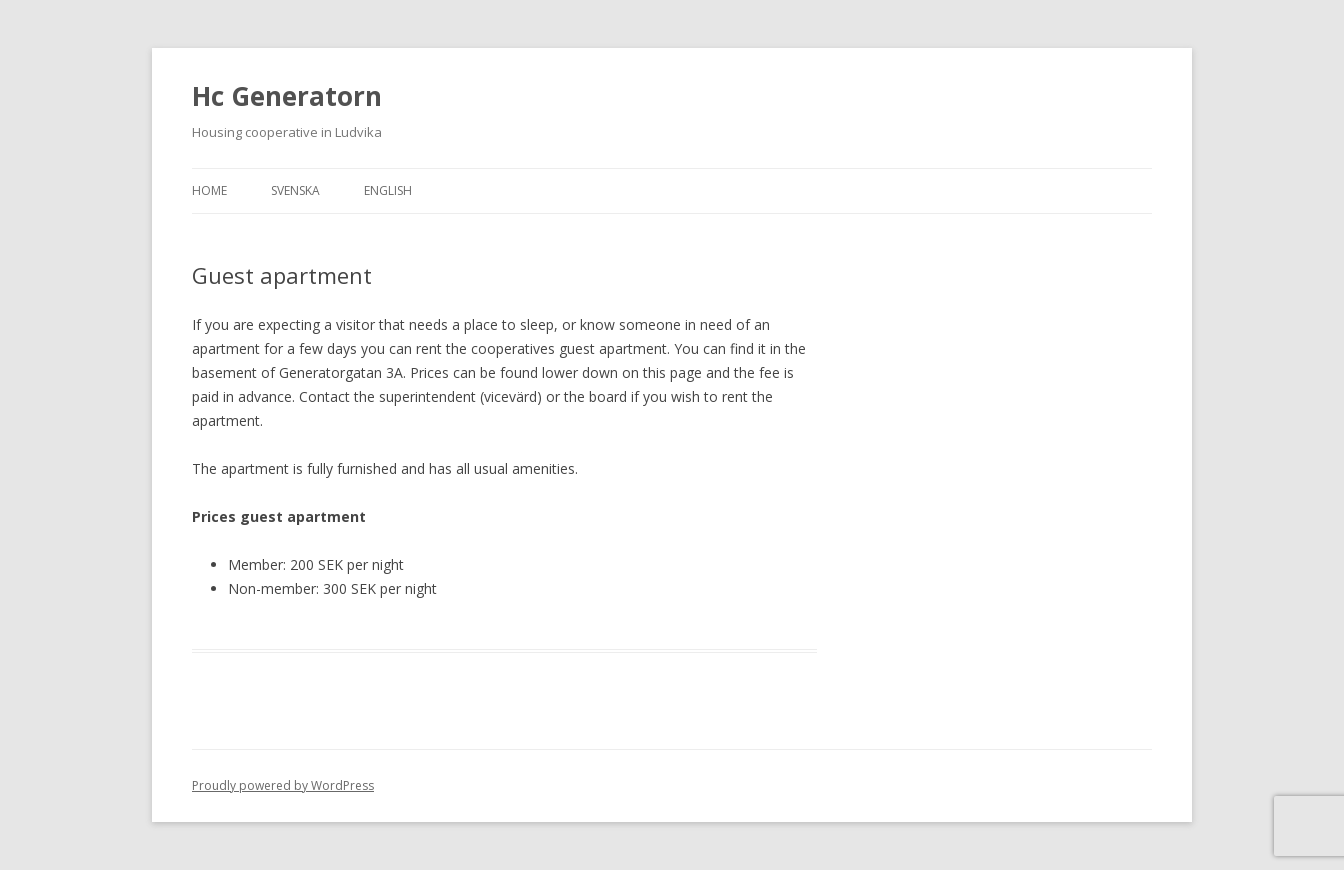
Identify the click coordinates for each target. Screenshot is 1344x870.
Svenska (295, 190)
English (388, 190)
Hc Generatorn (287, 96)
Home (209, 190)
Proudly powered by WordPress (283, 785)
